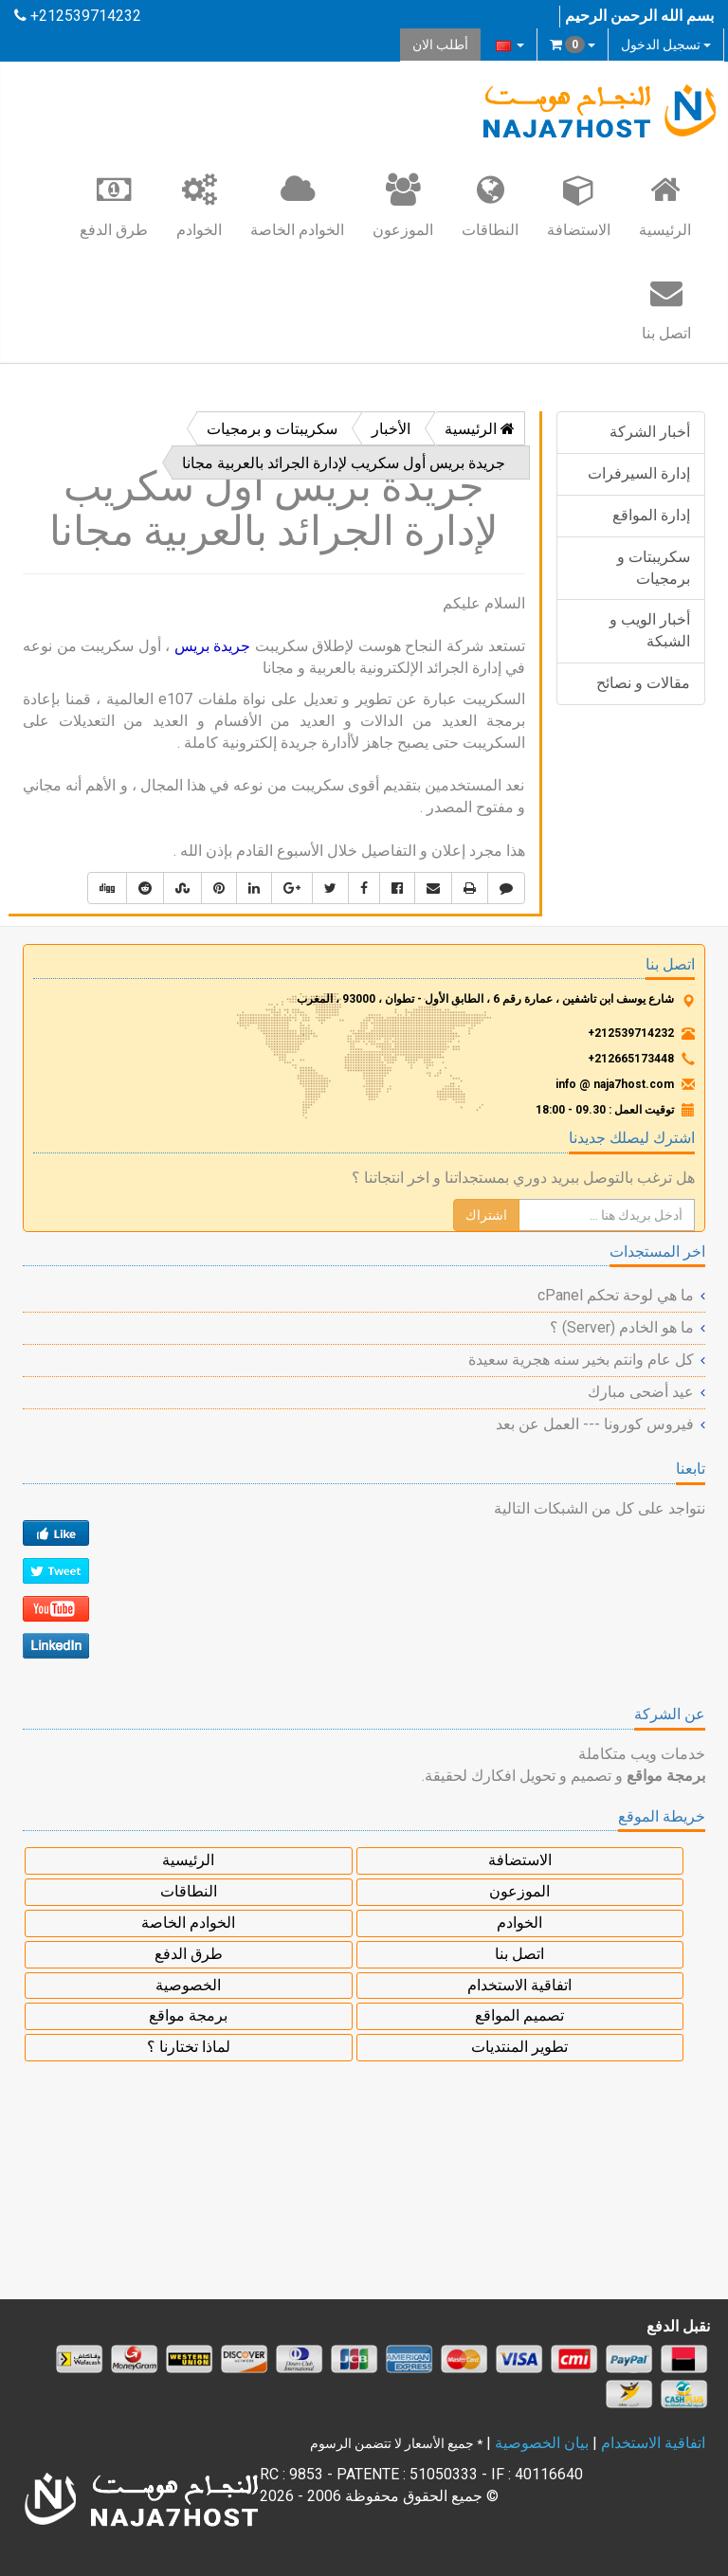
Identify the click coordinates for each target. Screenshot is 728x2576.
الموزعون (403, 205)
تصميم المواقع (519, 2015)
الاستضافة (578, 205)
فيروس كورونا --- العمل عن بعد (595, 1424)
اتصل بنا (666, 308)
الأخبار (391, 429)
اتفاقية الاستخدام (519, 1985)
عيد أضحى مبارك (641, 1392)
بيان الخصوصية (542, 2443)
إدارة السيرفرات (639, 473)
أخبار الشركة (650, 432)
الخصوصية (188, 1985)
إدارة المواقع (651, 515)
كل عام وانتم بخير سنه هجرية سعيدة (581, 1360)
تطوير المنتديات (519, 2047)
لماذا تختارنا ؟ (188, 2047)
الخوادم (199, 205)
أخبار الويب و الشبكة (650, 630)
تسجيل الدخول (666, 44)
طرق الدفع (114, 205)
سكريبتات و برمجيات (653, 568)
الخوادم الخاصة (297, 205)
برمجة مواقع (188, 2015)
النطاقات (490, 205)
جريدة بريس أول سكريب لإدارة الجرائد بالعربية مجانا (343, 463)
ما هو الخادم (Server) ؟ (622, 1327)
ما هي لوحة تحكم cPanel (615, 1295)
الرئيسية (665, 205)
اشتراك (486, 1215)
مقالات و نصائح (643, 683)
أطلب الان (440, 44)
